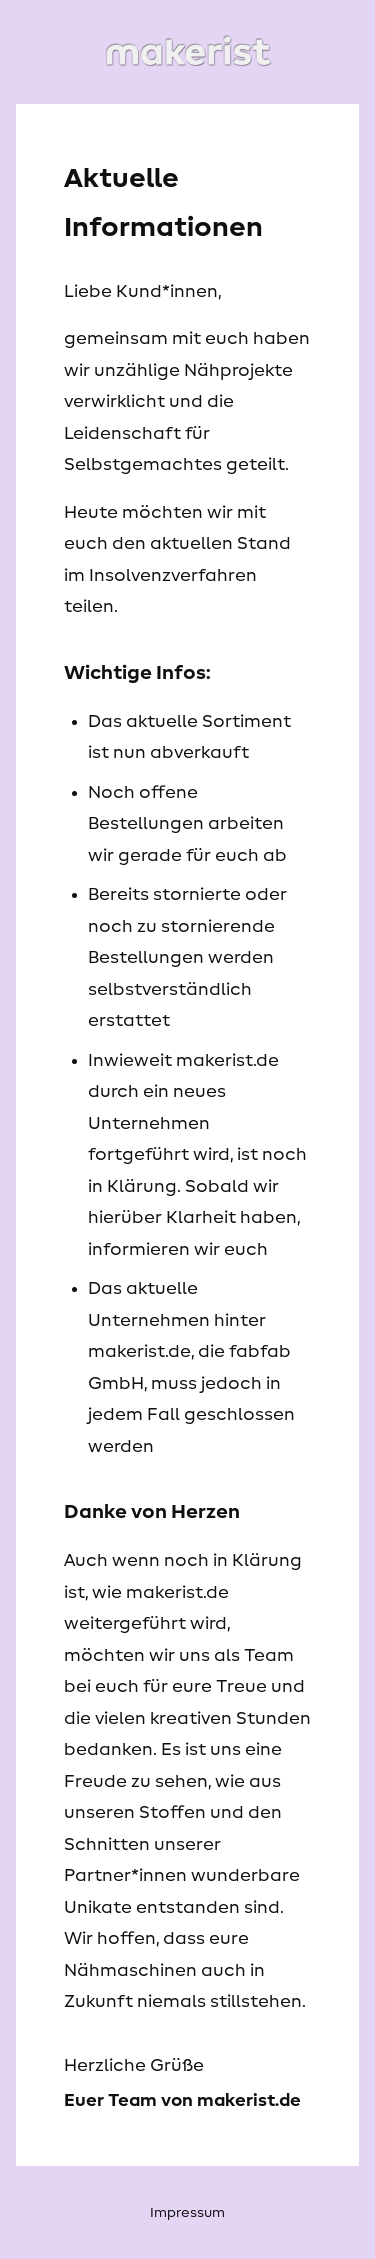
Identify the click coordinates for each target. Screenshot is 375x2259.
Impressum (187, 2213)
